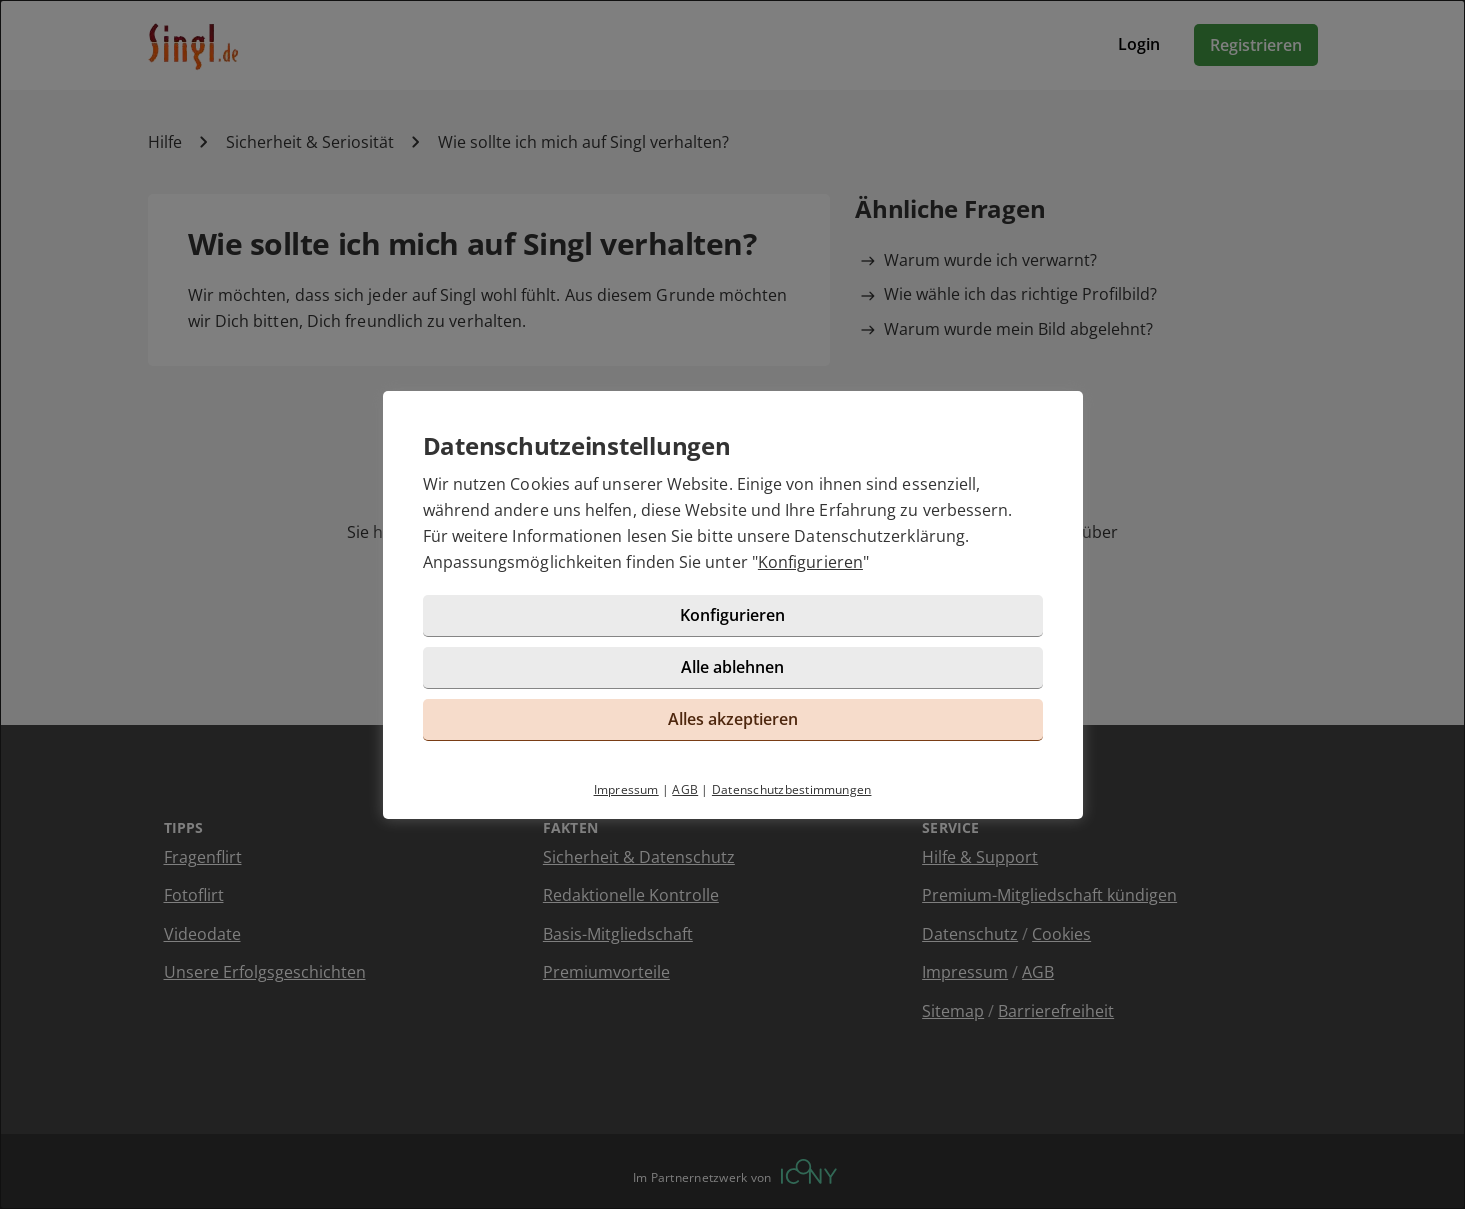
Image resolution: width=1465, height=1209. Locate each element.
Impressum (626, 789)
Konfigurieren (810, 562)
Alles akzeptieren (733, 719)
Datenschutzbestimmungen (792, 789)
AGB (685, 789)
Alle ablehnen (732, 667)
